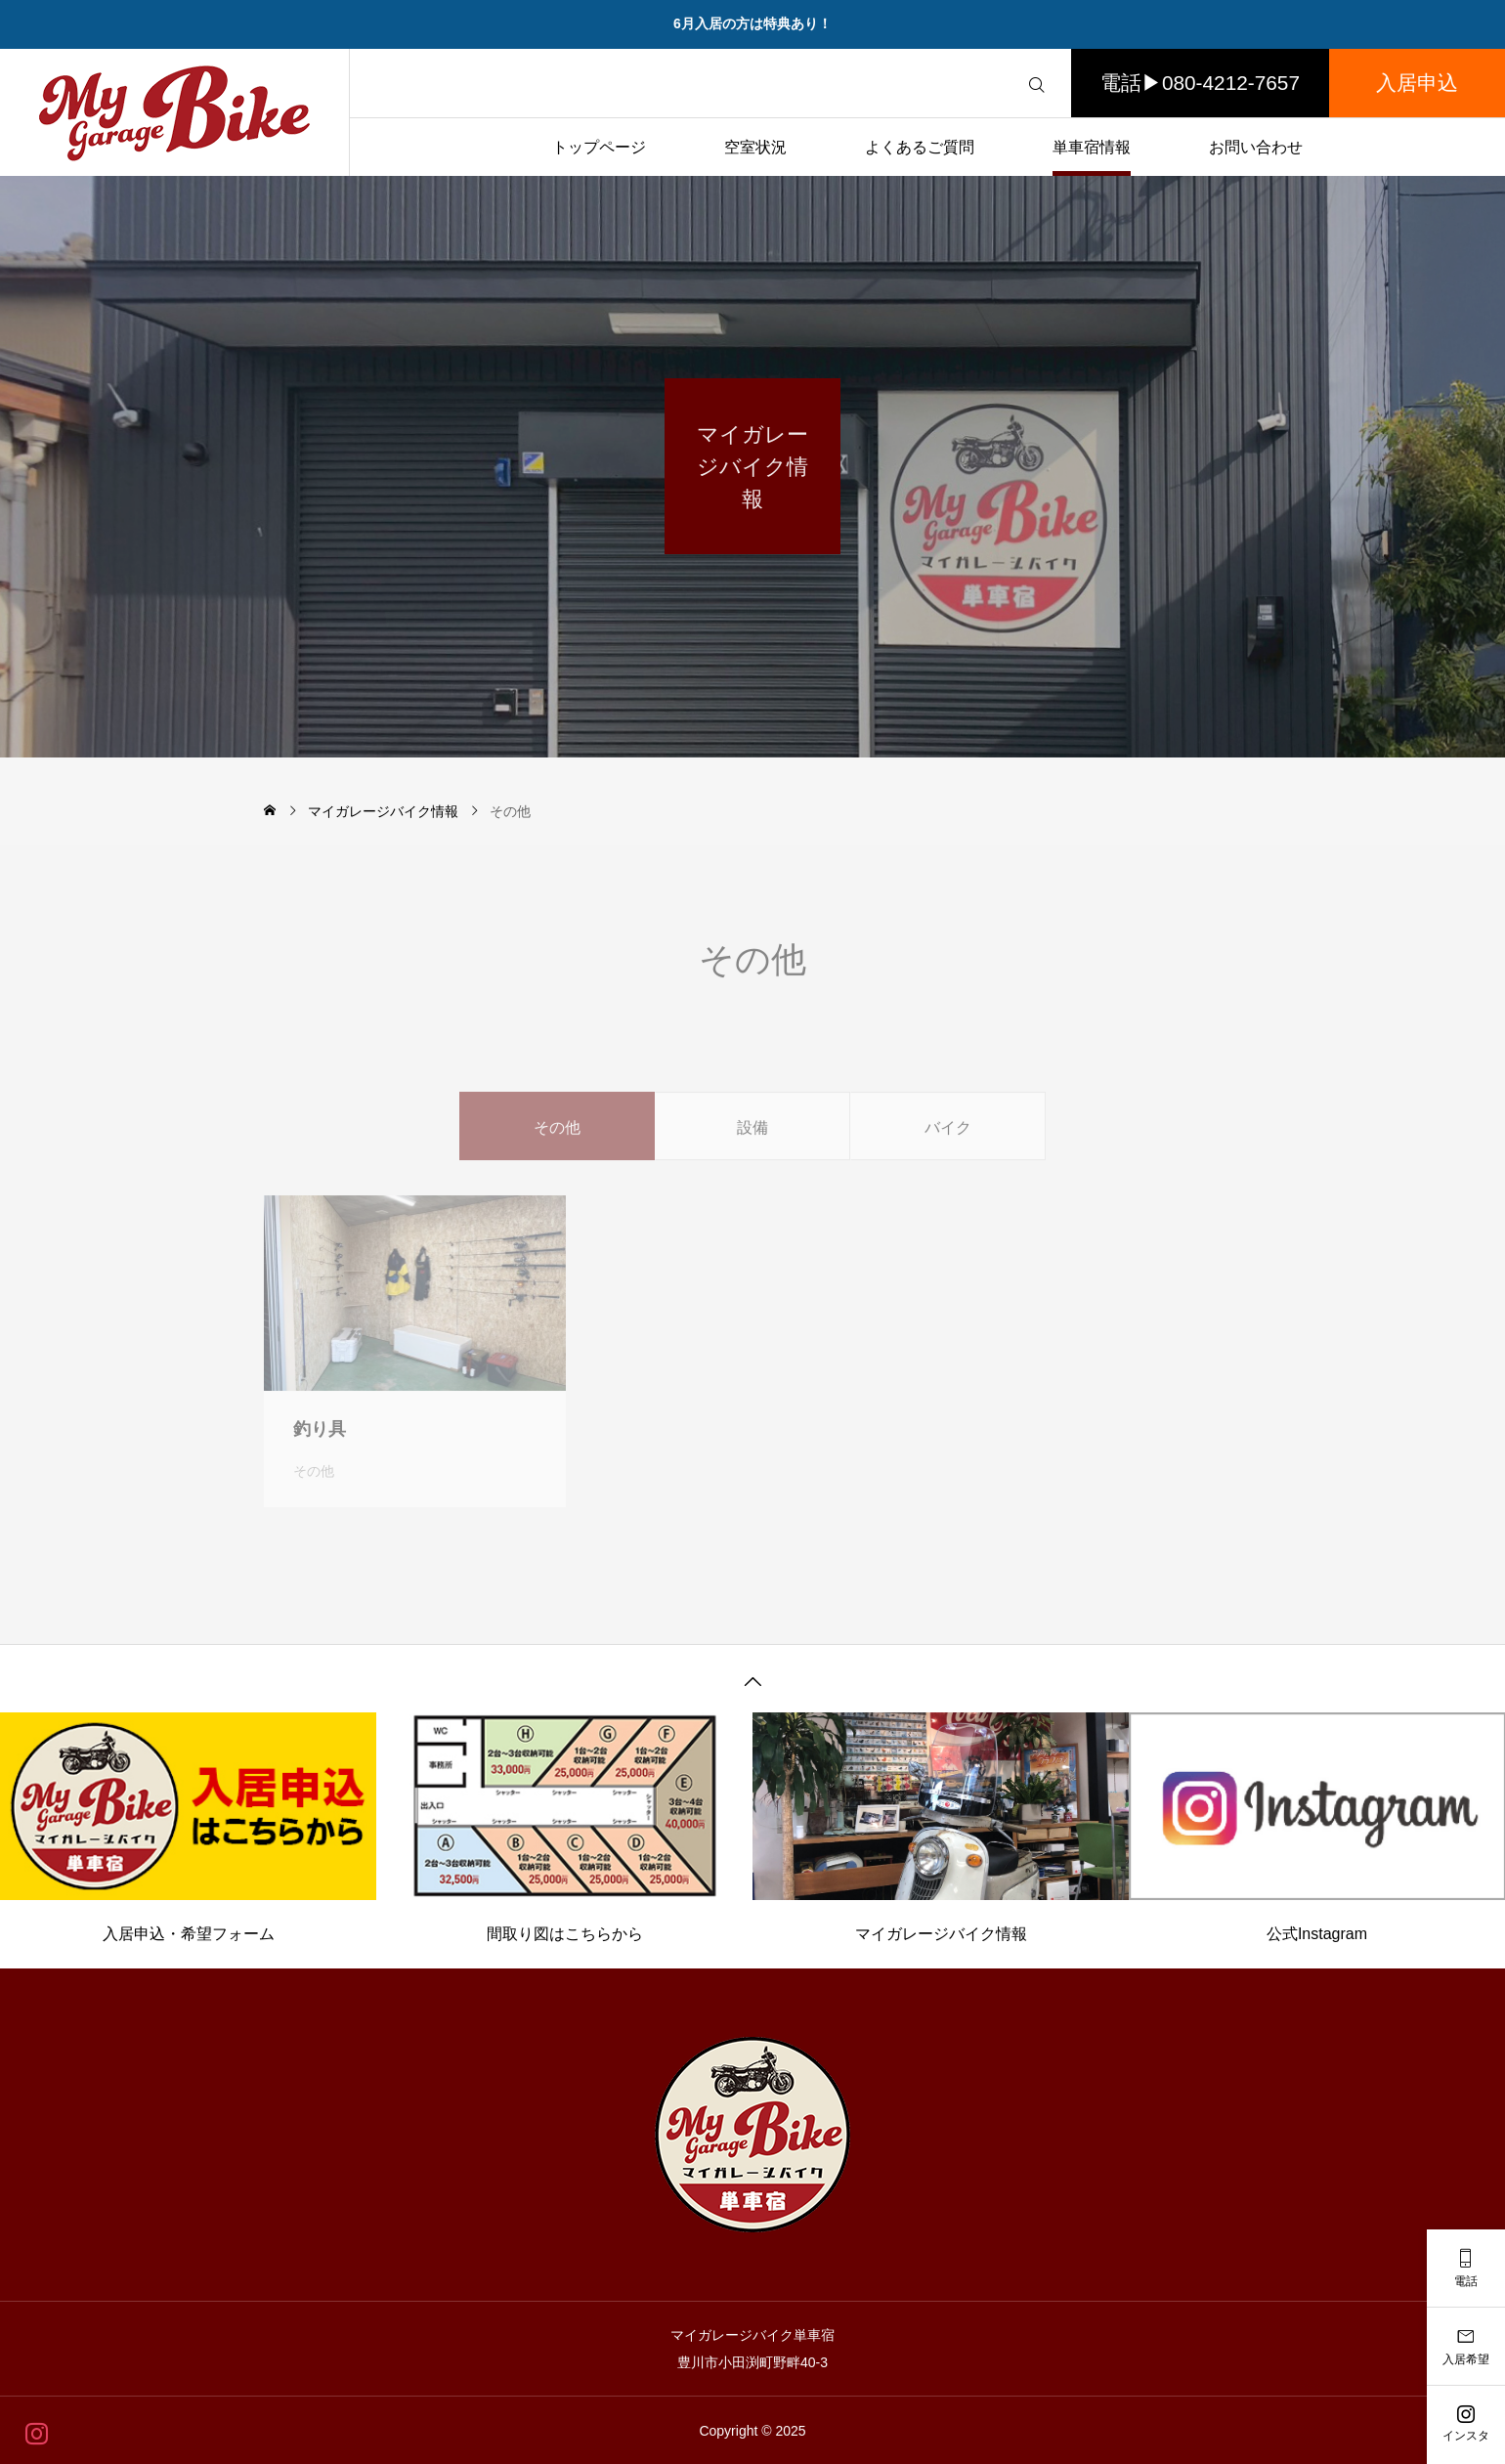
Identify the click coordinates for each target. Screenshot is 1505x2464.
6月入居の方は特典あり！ (752, 23)
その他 (313, 1491)
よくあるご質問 (919, 147)
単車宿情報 (1092, 147)
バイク (947, 1148)
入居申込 (1417, 82)
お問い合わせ (1256, 147)
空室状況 (755, 147)
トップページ (599, 147)
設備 (752, 1148)
